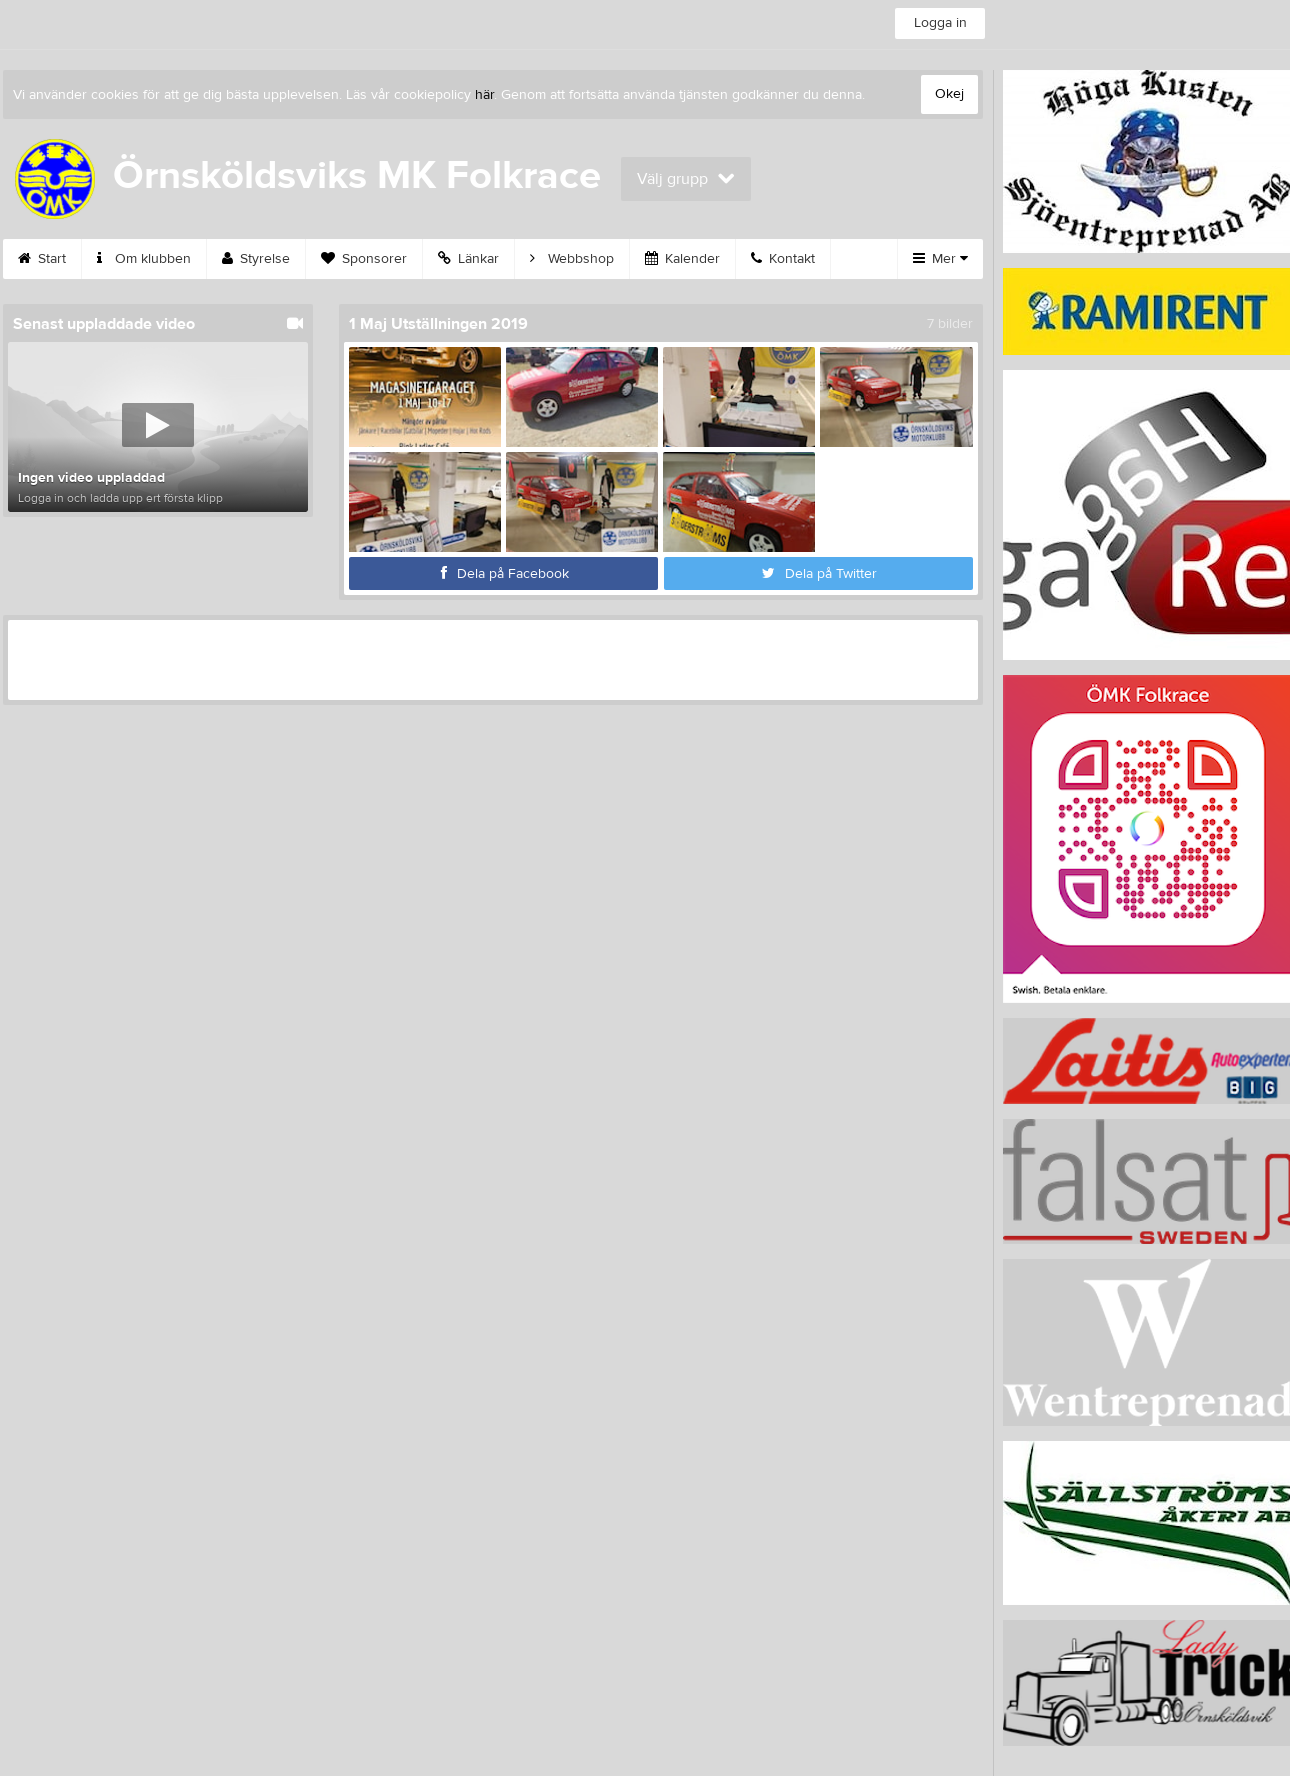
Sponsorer (364, 259)
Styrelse (256, 259)
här (484, 95)
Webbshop (572, 259)
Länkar (468, 259)
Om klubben (144, 259)
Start (42, 259)
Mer (940, 259)
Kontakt (783, 259)
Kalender (682, 259)
